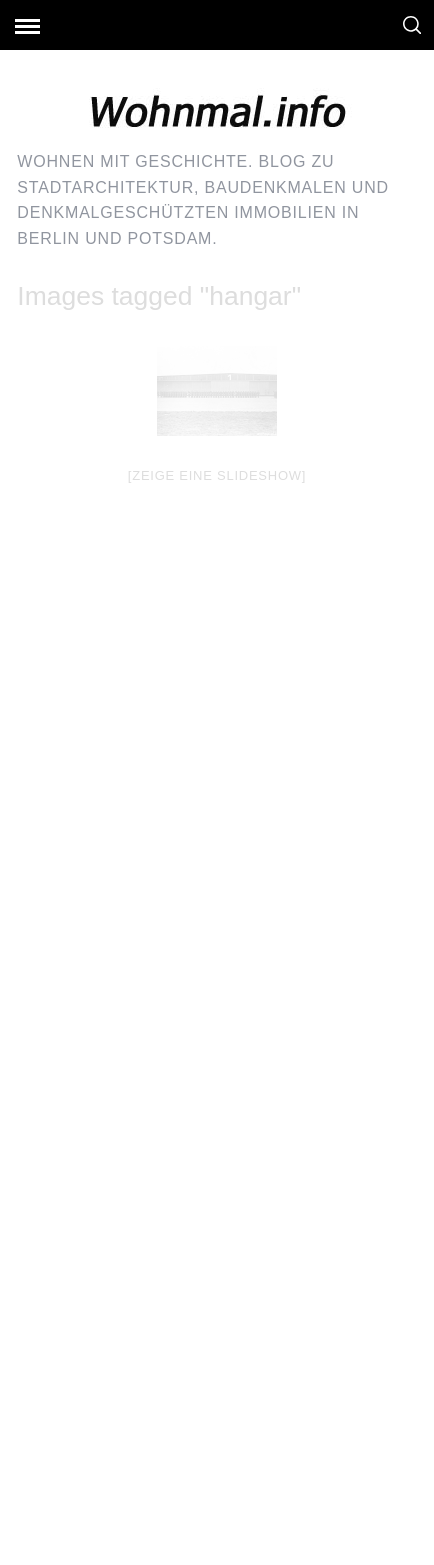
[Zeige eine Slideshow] (217, 475)
